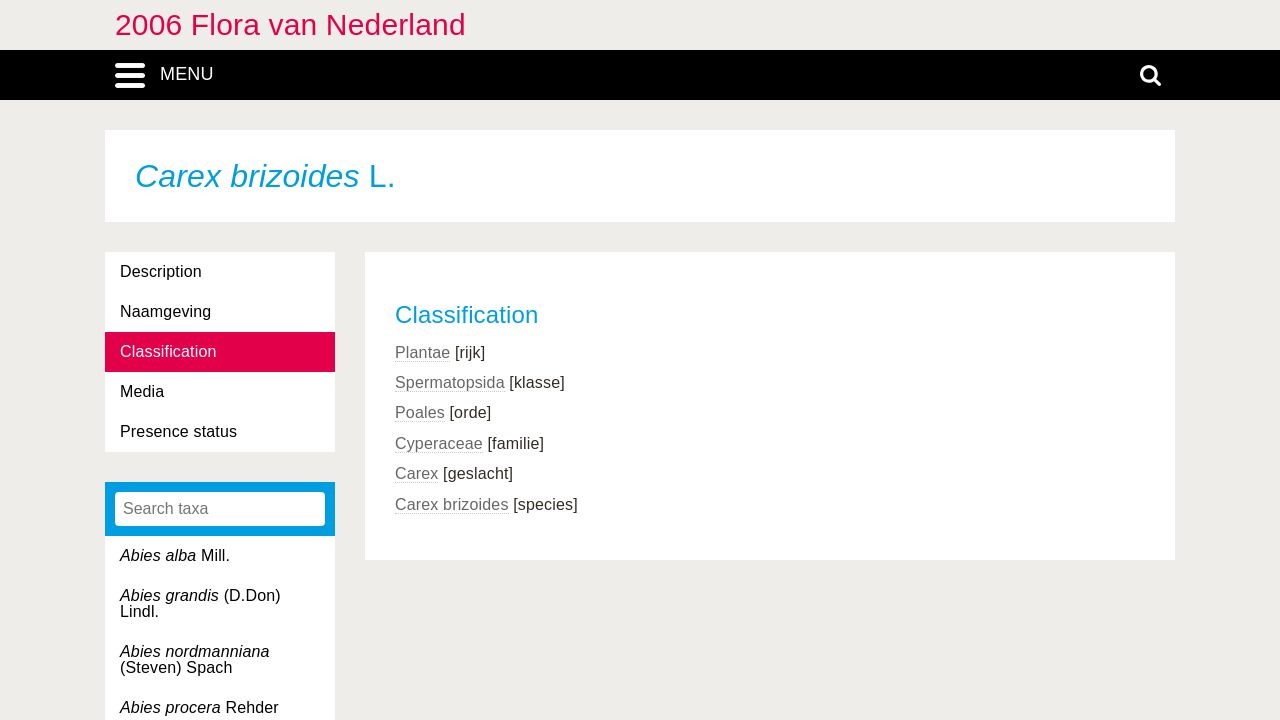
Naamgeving (165, 311)
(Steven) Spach (195, 659)
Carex (416, 473)
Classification (168, 351)
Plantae (422, 352)
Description (161, 271)
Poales (420, 412)
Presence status (178, 431)
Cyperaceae (439, 443)
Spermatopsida (450, 382)
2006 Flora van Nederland (290, 24)
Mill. (175, 555)
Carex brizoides (452, 504)
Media (142, 391)
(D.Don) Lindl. (200, 603)
